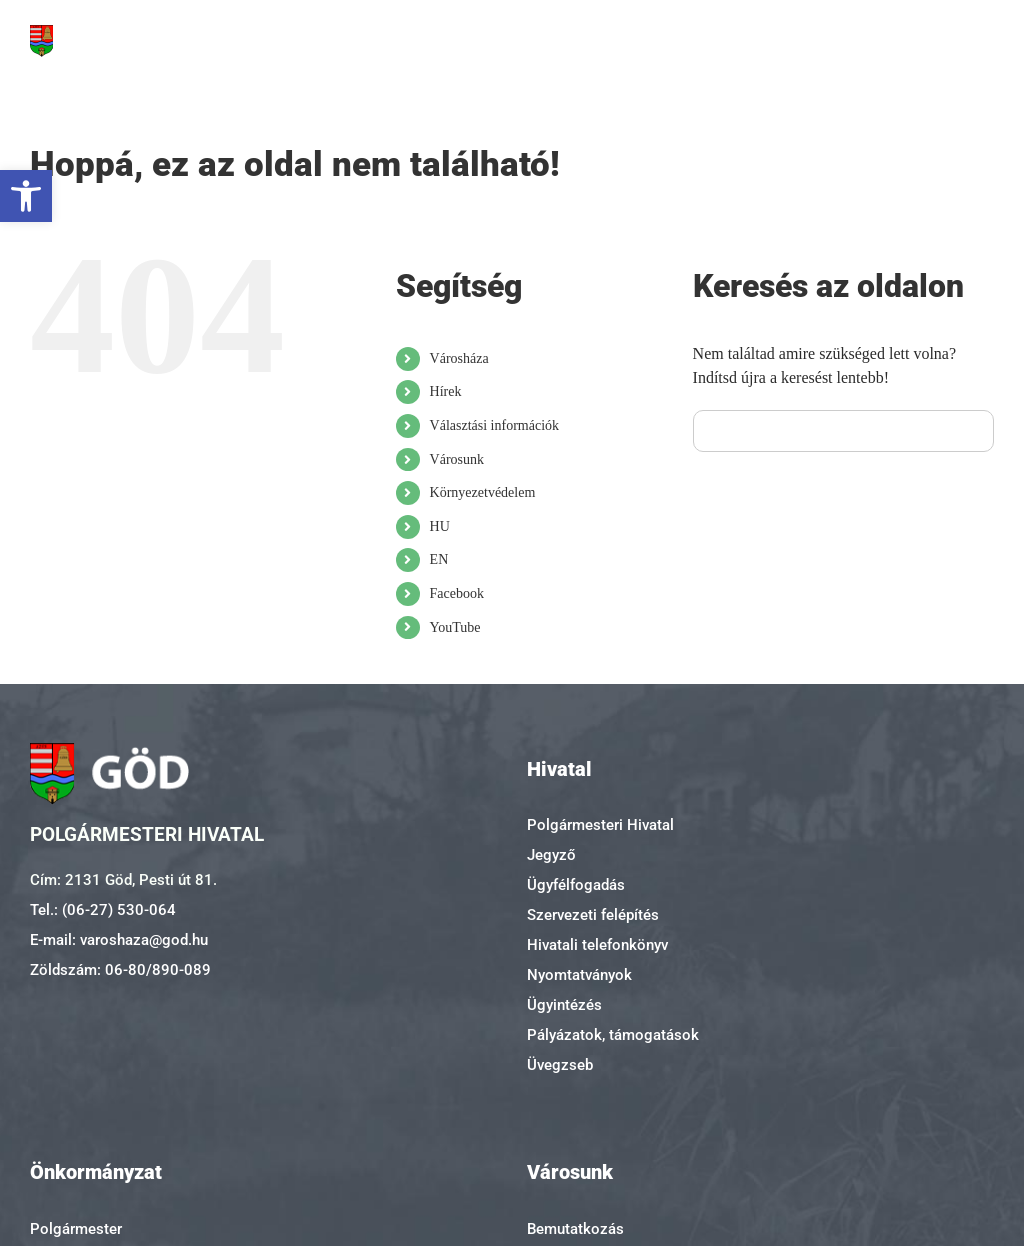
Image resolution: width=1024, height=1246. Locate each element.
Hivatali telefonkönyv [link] (597, 945)
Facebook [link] (457, 593)
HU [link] (440, 526)
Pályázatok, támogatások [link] (613, 1035)
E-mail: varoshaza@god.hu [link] (119, 940)
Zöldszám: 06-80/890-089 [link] (120, 970)
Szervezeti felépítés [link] (593, 915)
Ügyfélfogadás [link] (576, 885)
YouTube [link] (455, 627)
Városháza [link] (459, 358)
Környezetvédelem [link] (483, 492)
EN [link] (439, 559)
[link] (26, 196)
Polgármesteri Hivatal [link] (600, 825)
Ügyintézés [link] (564, 1005)
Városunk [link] (457, 459)
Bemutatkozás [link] (575, 1229)
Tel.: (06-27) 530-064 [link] (103, 910)
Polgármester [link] (76, 1229)
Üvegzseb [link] (560, 1065)
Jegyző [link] (551, 855)
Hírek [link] (446, 391)
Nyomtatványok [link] (579, 975)
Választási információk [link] (494, 425)
